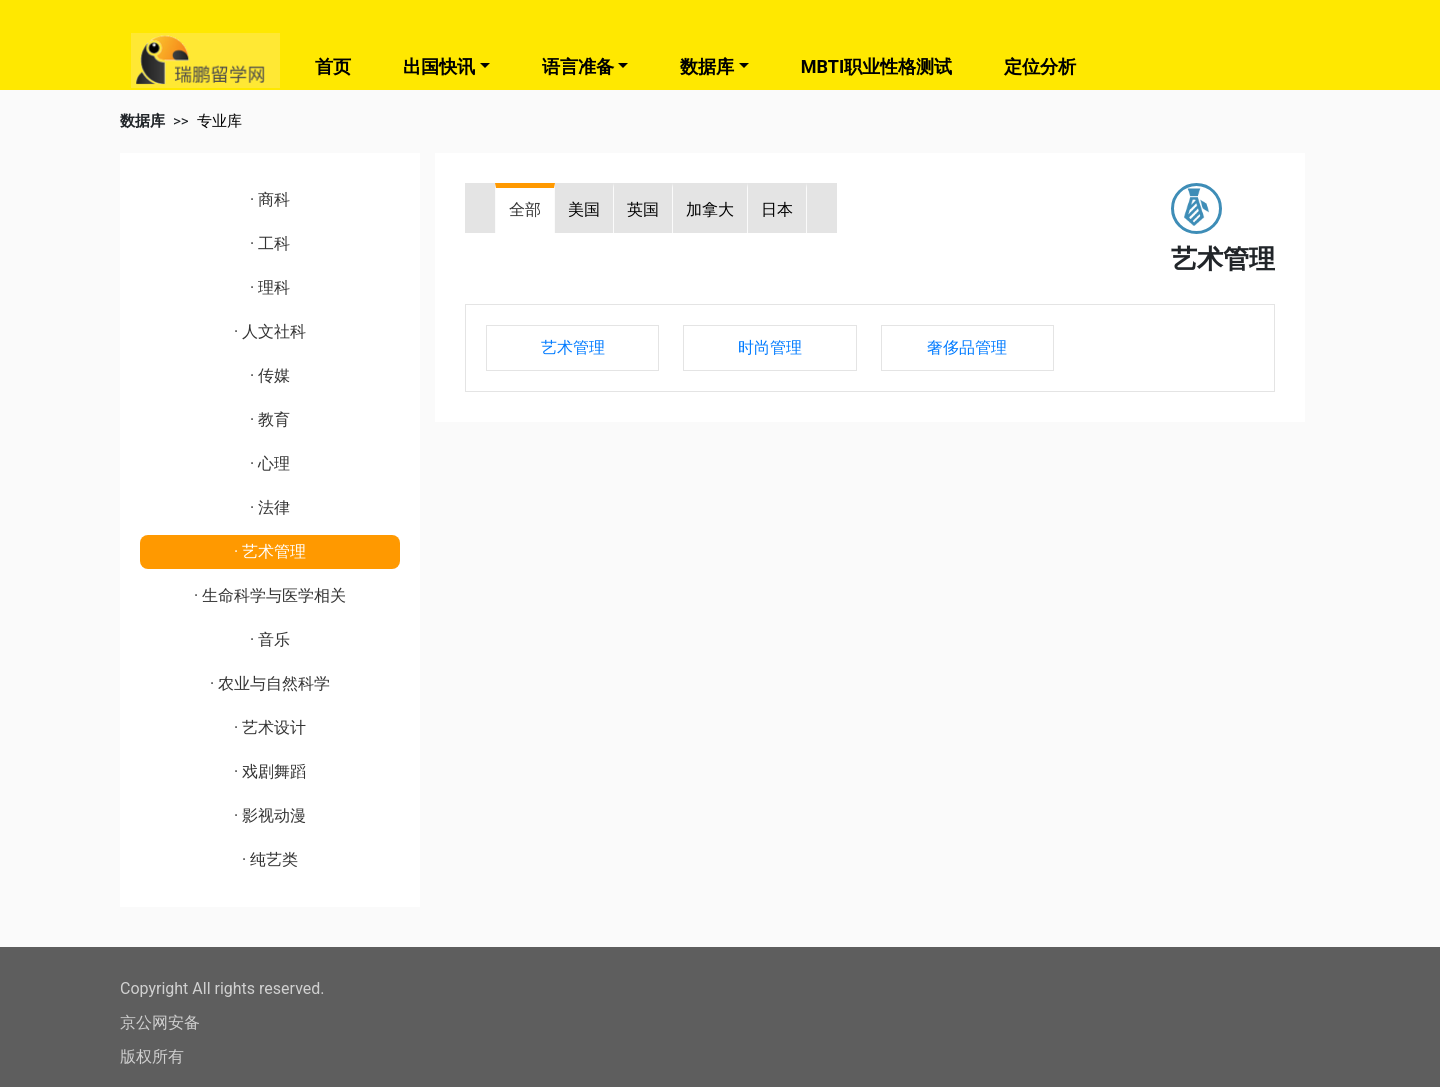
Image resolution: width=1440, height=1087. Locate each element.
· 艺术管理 (270, 551)
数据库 (707, 66)
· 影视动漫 (270, 815)
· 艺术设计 (270, 727)
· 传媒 (270, 375)
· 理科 (270, 287)
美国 (584, 209)
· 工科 (270, 243)
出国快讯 (439, 66)
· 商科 (270, 199)
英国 (643, 209)
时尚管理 (770, 347)
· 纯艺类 (270, 859)
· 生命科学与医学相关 (270, 595)
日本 (777, 209)
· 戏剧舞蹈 (270, 771)
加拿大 (710, 209)
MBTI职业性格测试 (876, 66)
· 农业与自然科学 (270, 683)
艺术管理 (573, 347)
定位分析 (1040, 66)
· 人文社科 (270, 331)
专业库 (219, 121)
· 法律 (270, 507)
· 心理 (270, 463)
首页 (333, 66)
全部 (525, 209)
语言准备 (578, 66)
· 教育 (270, 419)
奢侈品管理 (967, 347)
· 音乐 (270, 639)
